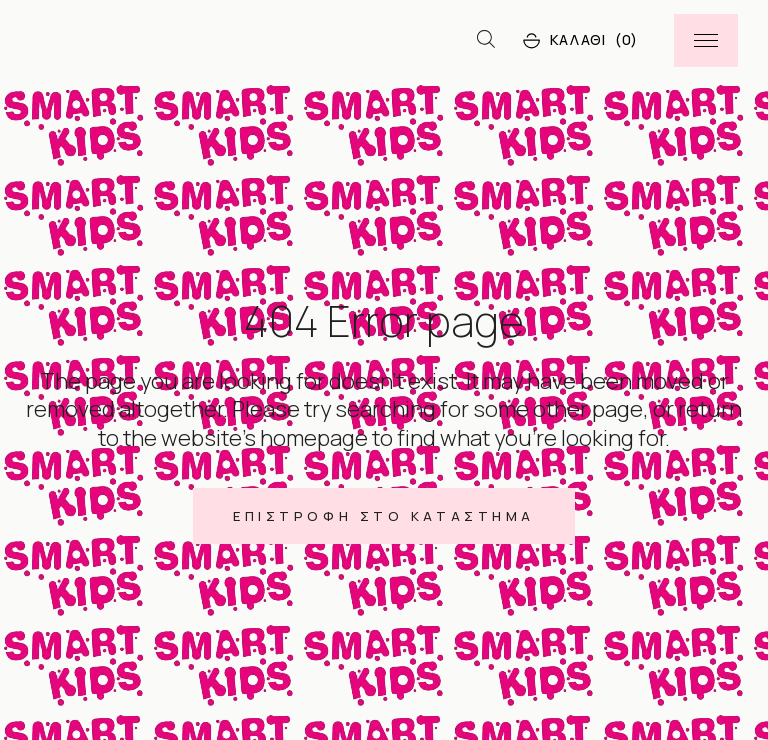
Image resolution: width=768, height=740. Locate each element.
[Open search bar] (486, 40)
